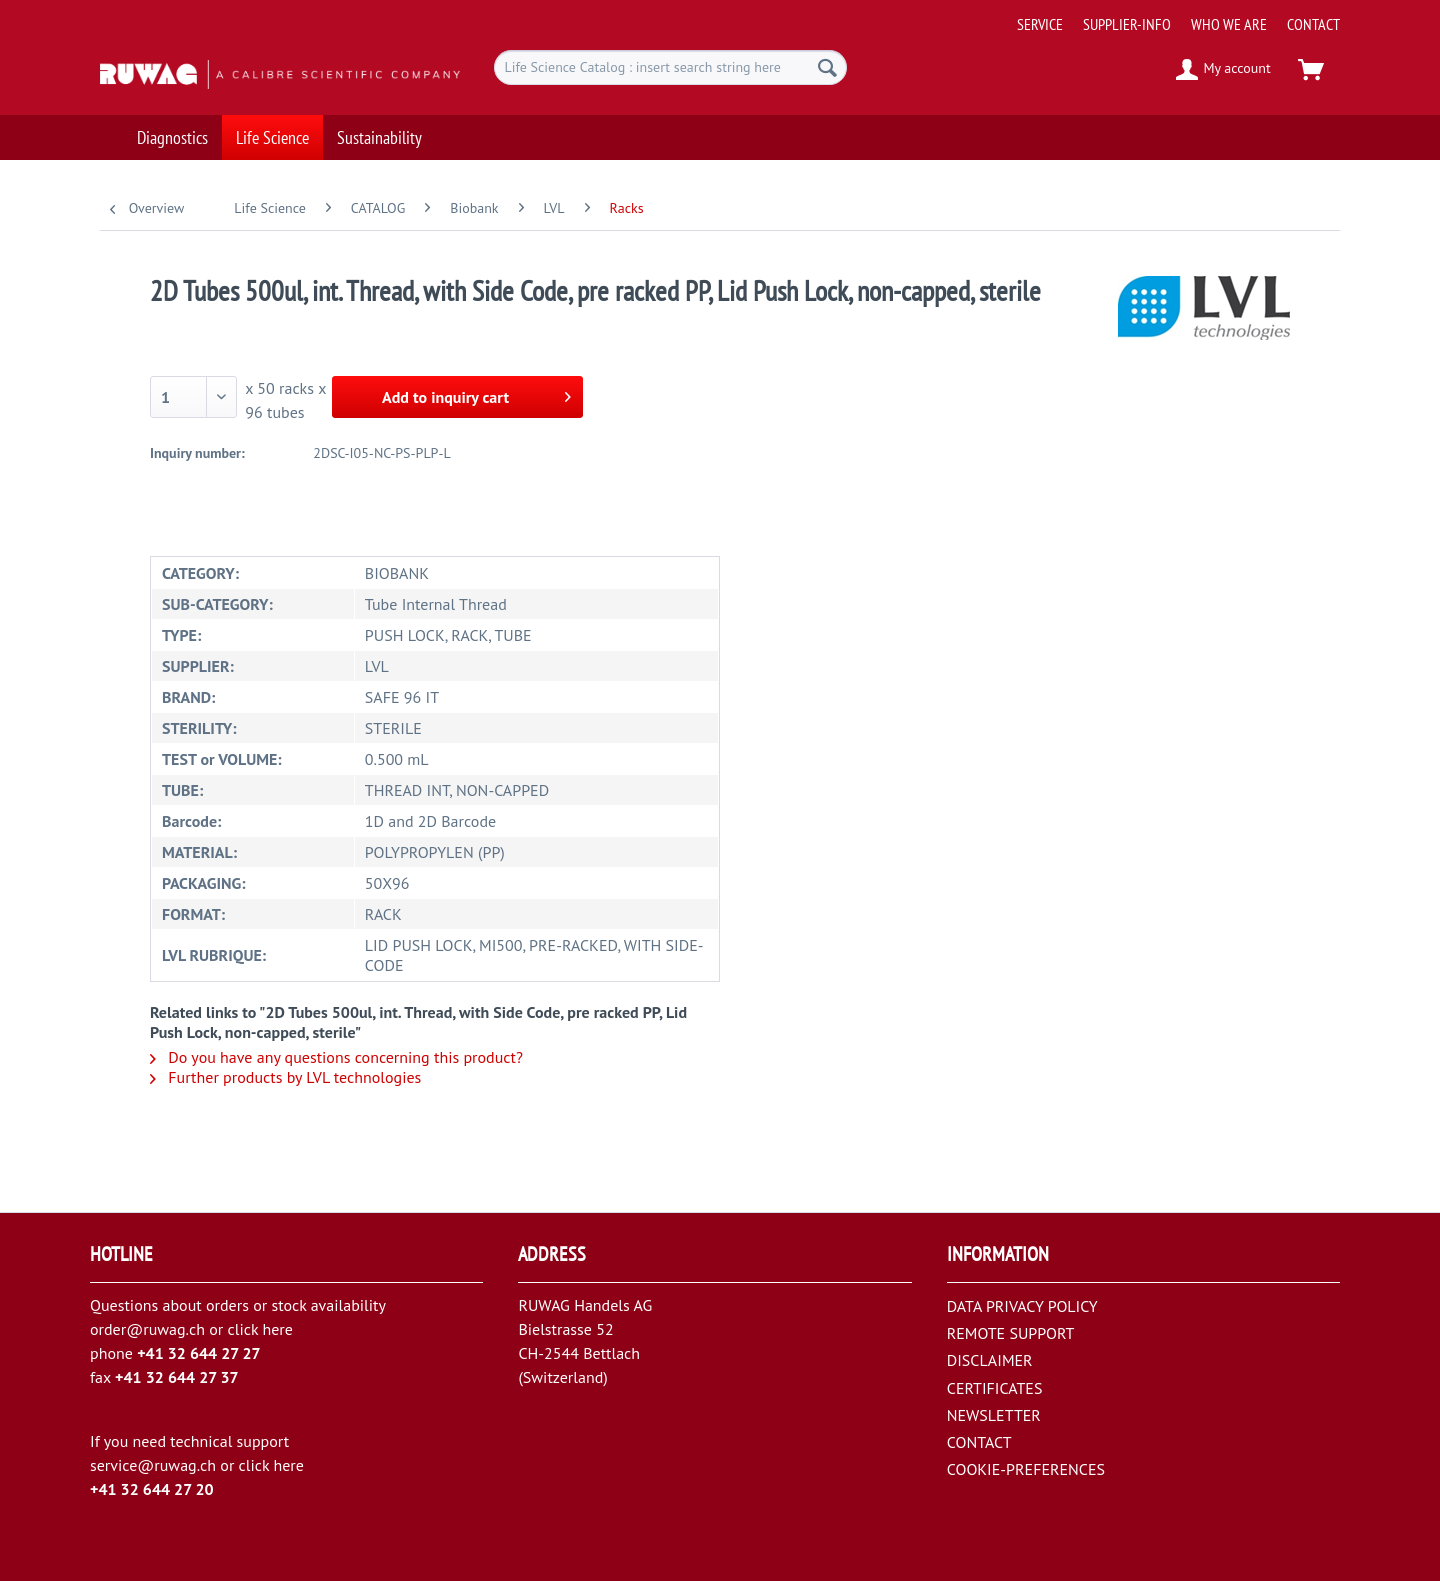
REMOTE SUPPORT (1011, 1333)
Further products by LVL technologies (285, 1077)
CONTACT (1313, 24)
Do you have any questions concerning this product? (336, 1057)
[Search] (827, 67)
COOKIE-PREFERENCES (1026, 1469)
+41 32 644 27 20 (152, 1489)
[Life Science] (272, 127)
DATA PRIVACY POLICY (1022, 1306)
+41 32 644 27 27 (199, 1353)
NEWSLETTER (994, 1415)
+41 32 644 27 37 (177, 1377)
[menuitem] (1171, 16)
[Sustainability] (379, 127)
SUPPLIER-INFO (1127, 24)
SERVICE (1040, 24)
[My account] (1224, 70)
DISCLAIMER (990, 1360)
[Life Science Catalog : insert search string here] (670, 67)
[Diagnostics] (172, 127)
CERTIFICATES (995, 1388)
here (277, 1329)
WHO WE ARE (1229, 24)
